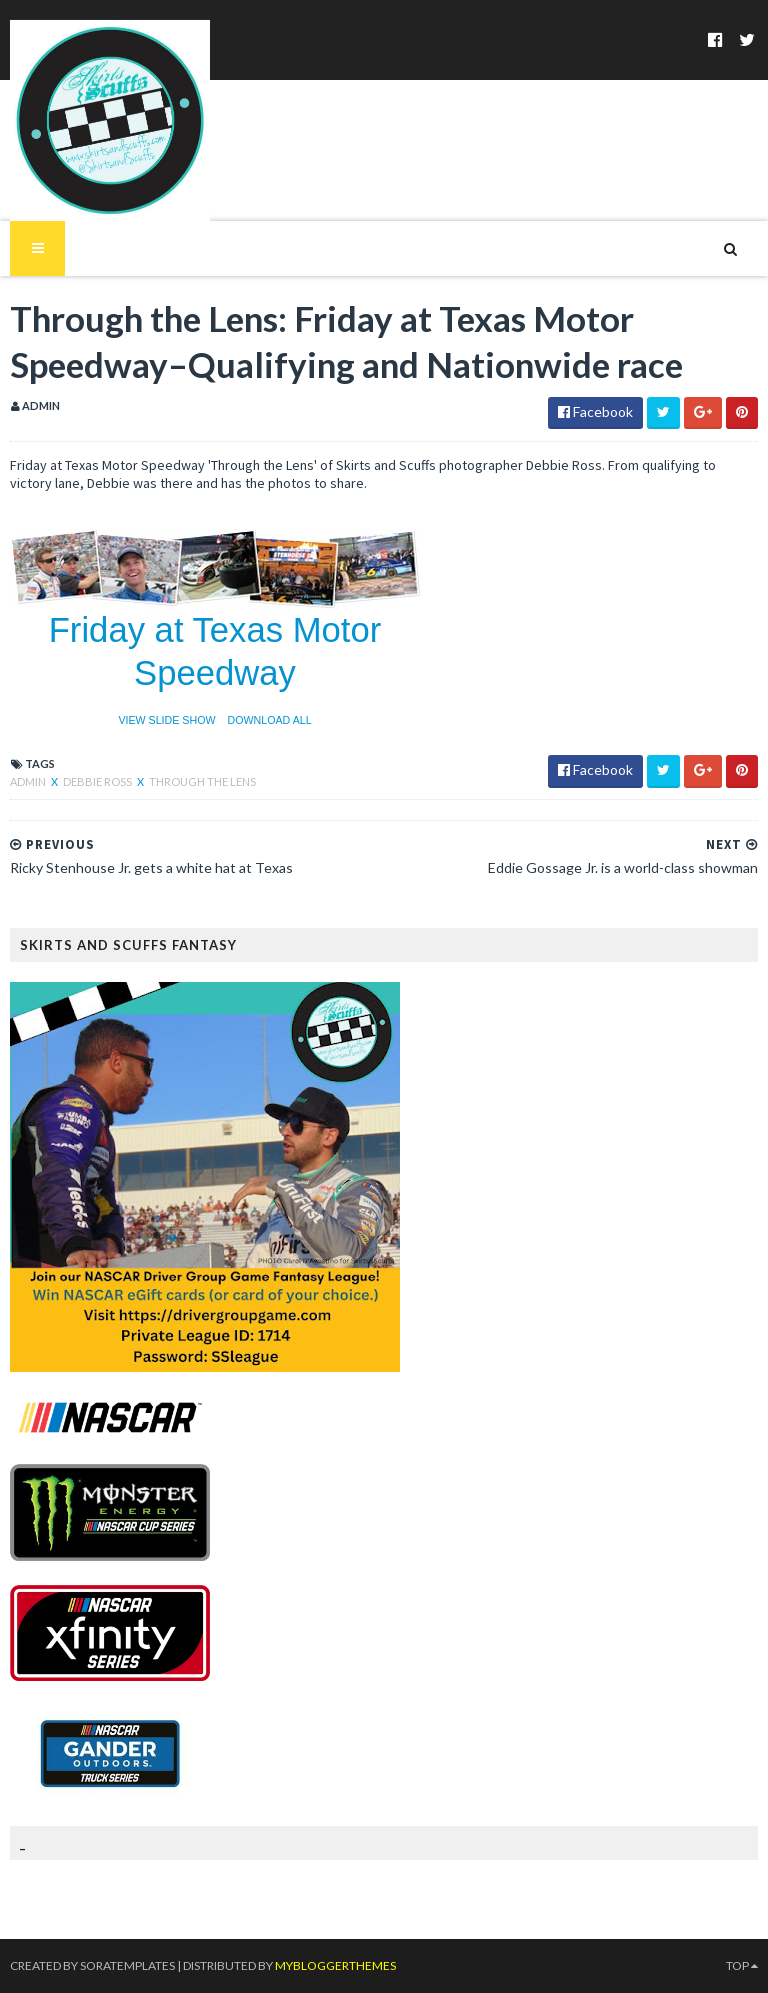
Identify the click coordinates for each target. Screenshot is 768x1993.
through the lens (202, 781)
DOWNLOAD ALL (270, 720)
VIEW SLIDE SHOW (166, 720)
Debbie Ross (98, 781)
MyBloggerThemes (335, 1965)
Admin (29, 781)
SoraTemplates (127, 1965)
